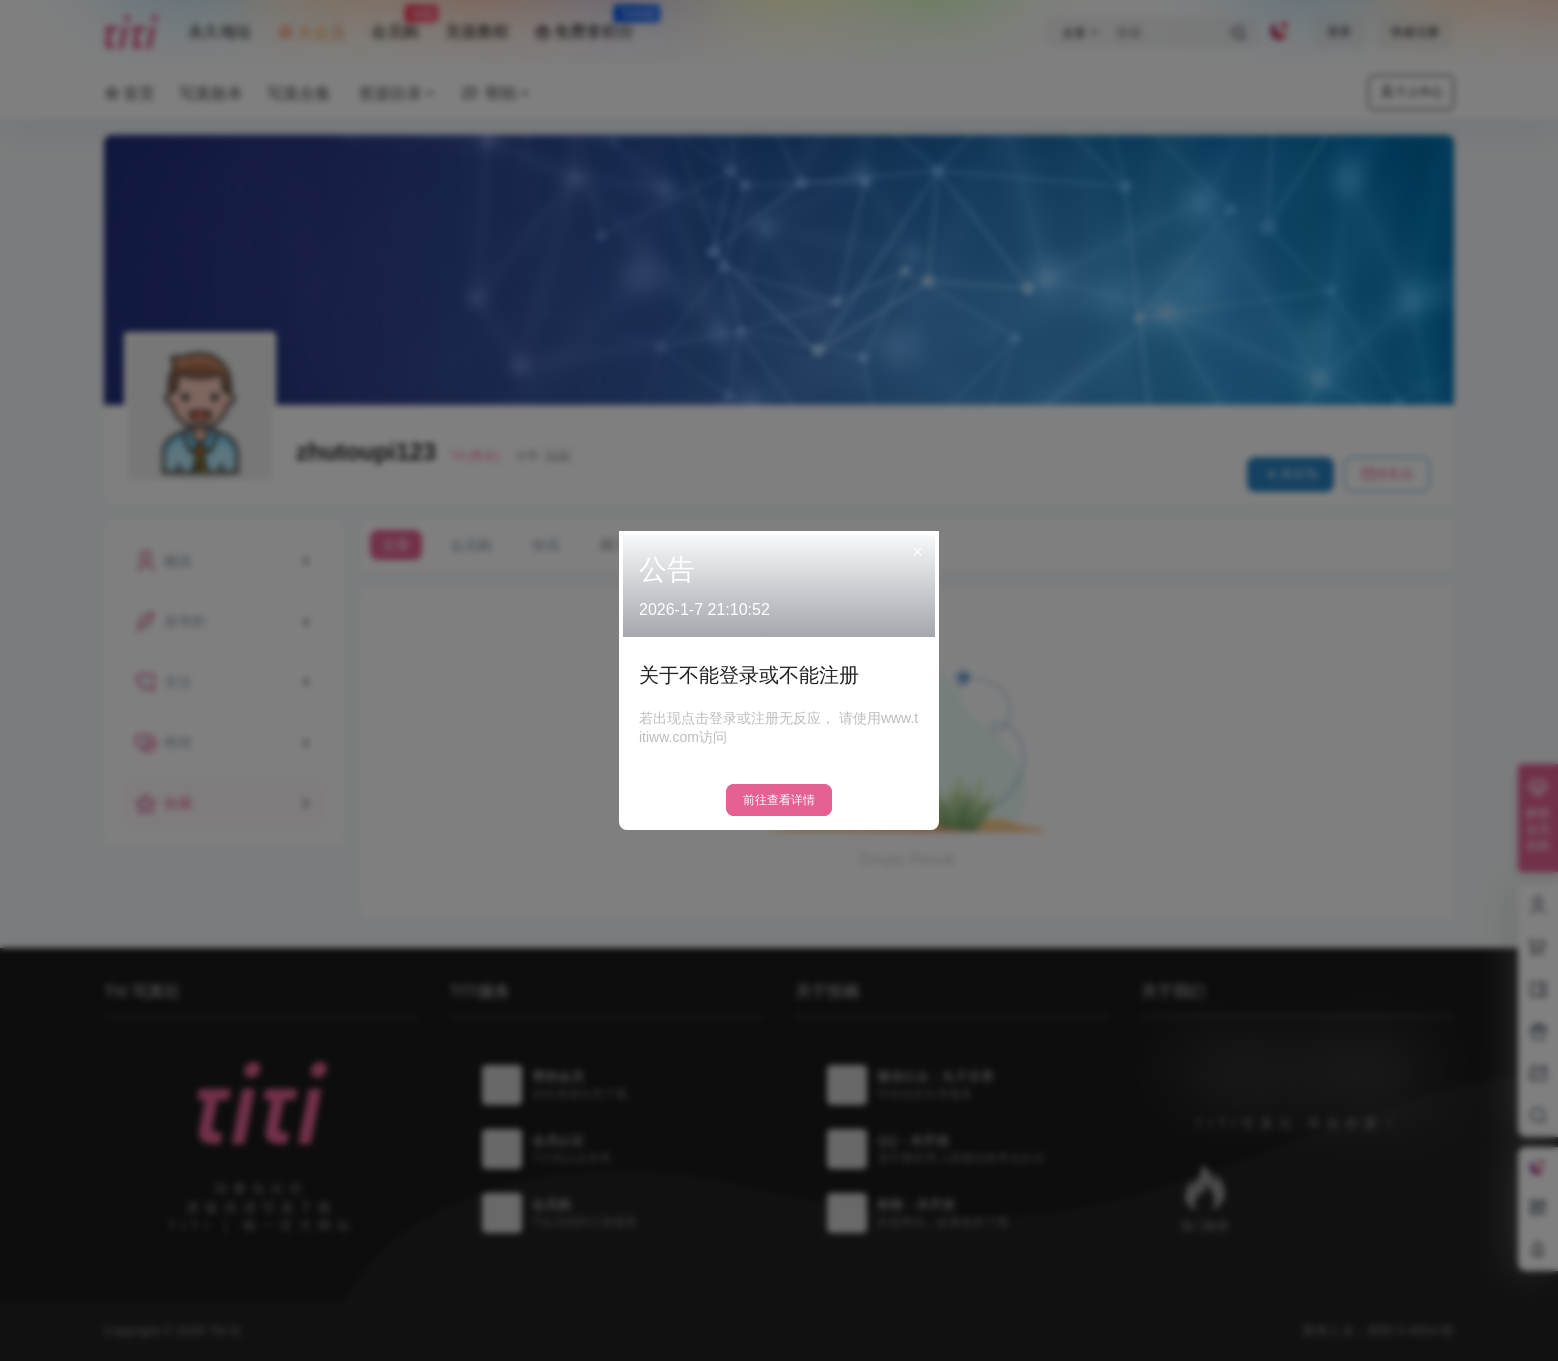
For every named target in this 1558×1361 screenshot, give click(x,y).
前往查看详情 (779, 800)
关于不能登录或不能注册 (749, 675)
